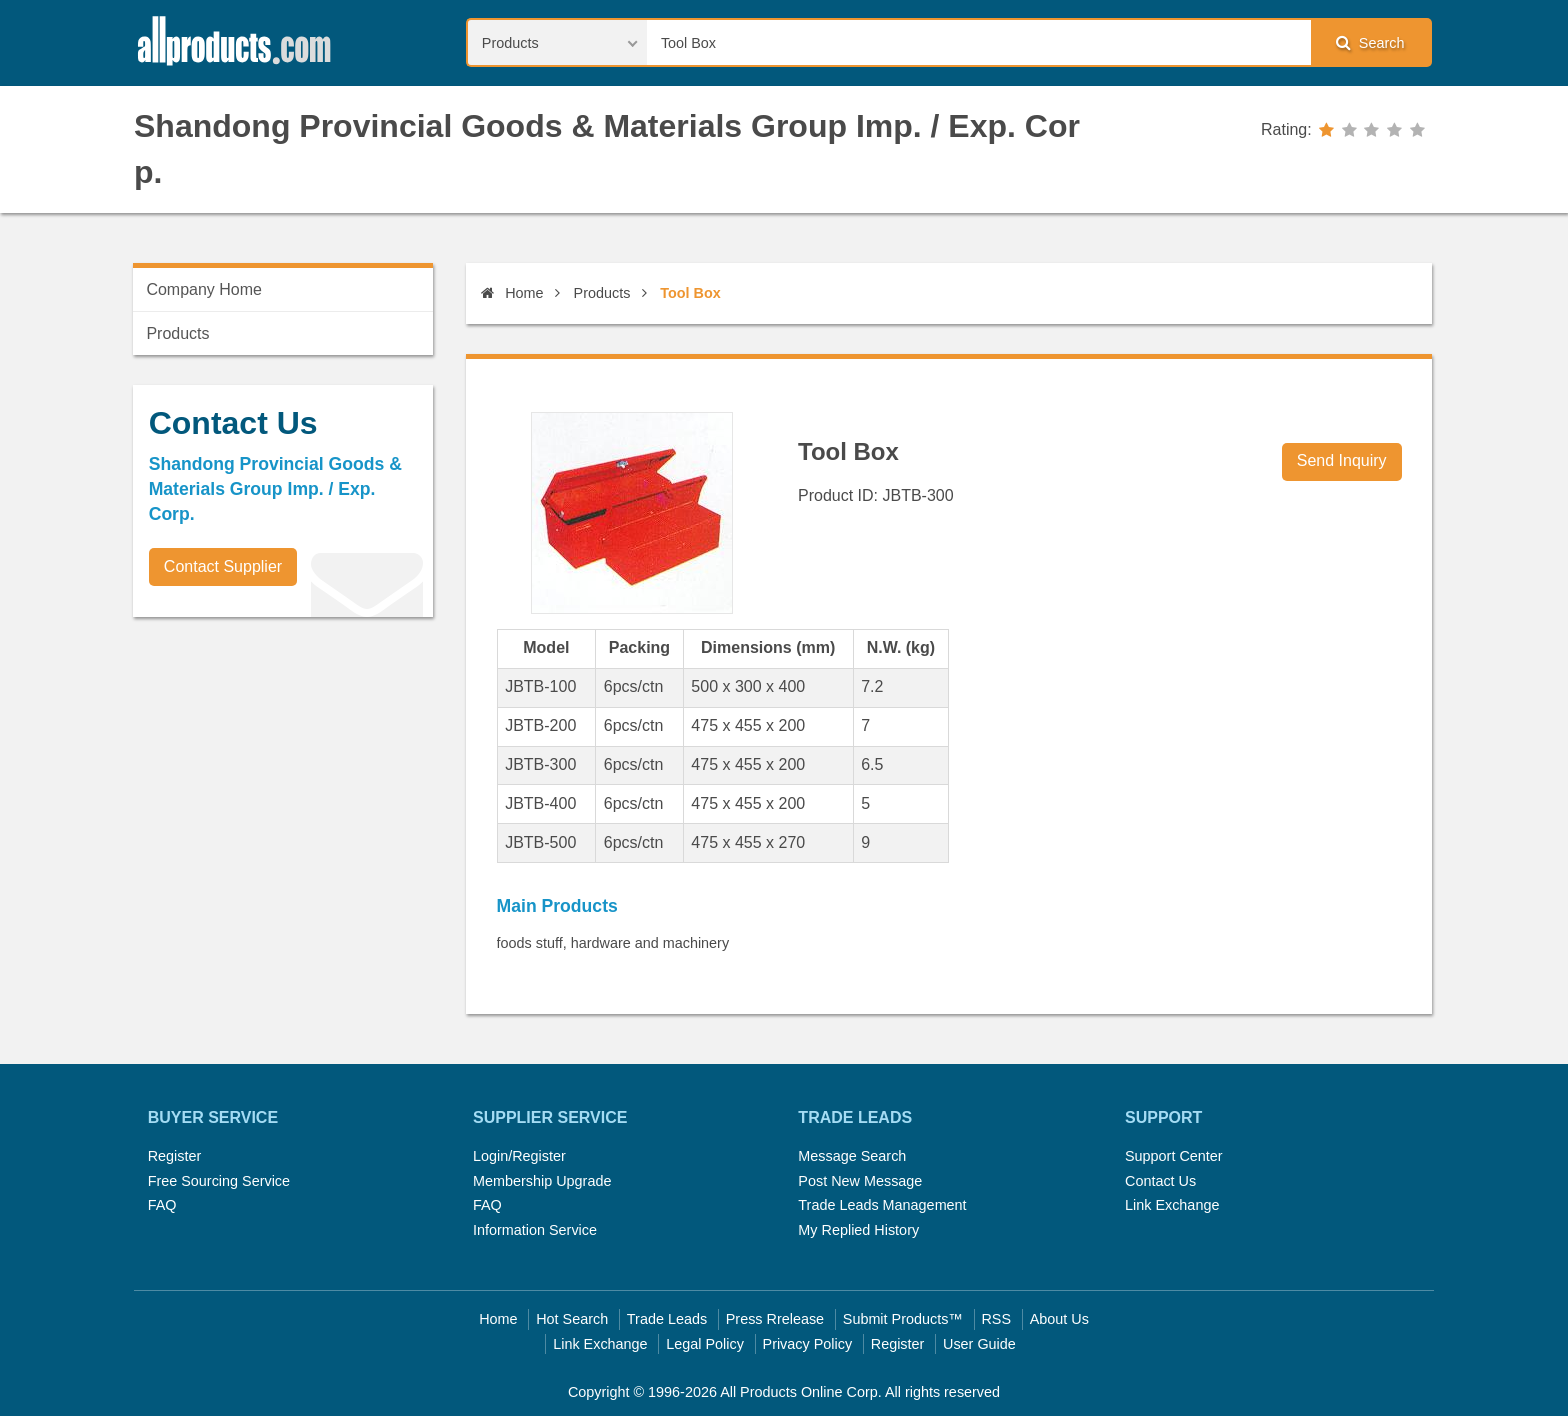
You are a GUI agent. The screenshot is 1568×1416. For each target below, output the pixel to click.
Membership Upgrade (542, 1181)
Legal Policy (705, 1344)
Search (1370, 42)
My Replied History (858, 1230)
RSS (996, 1319)
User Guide (979, 1344)
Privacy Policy (808, 1344)
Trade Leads (667, 1319)
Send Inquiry (1342, 460)
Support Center (1174, 1156)
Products (602, 293)
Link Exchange (1172, 1205)
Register (175, 1156)
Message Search (852, 1156)
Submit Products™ (903, 1319)
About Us (1059, 1319)
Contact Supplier (223, 566)
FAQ (162, 1205)
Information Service (535, 1230)
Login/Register (519, 1156)
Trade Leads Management (882, 1205)
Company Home (204, 289)
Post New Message (860, 1181)
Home (512, 293)
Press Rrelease (775, 1319)
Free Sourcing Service (219, 1181)
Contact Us (1160, 1181)
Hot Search (572, 1319)
